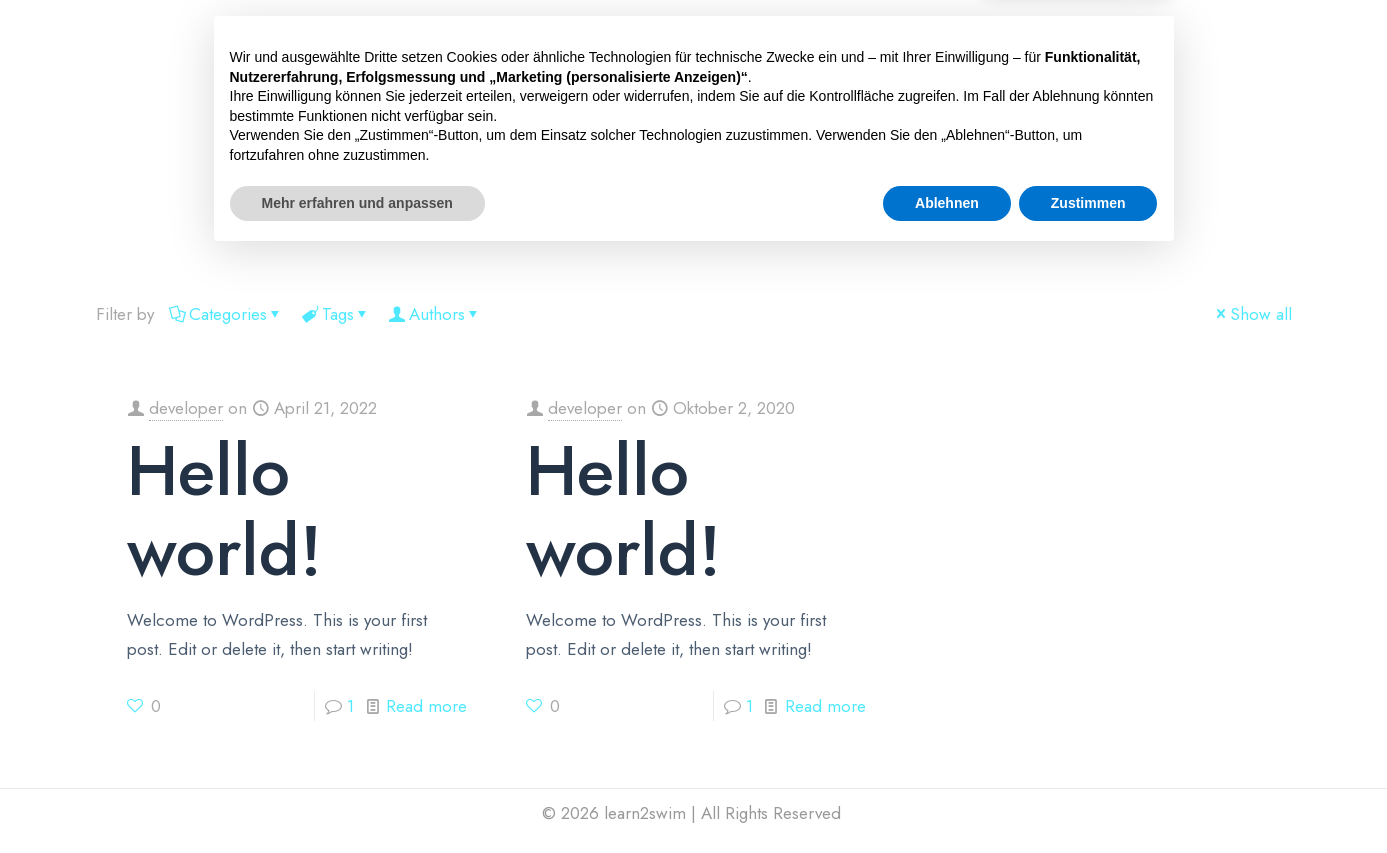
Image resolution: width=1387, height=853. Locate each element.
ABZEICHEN (577, 223)
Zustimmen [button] (1088, 798)
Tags (336, 314)
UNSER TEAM (776, 223)
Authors (435, 314)
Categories (226, 314)
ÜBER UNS (674, 223)
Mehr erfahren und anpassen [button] (357, 798)
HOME (295, 223)
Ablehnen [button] (947, 798)
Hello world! (224, 510)
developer (186, 408)
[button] (374, 223)
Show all (1252, 314)
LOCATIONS (472, 223)
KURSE (374, 223)
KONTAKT (877, 223)
